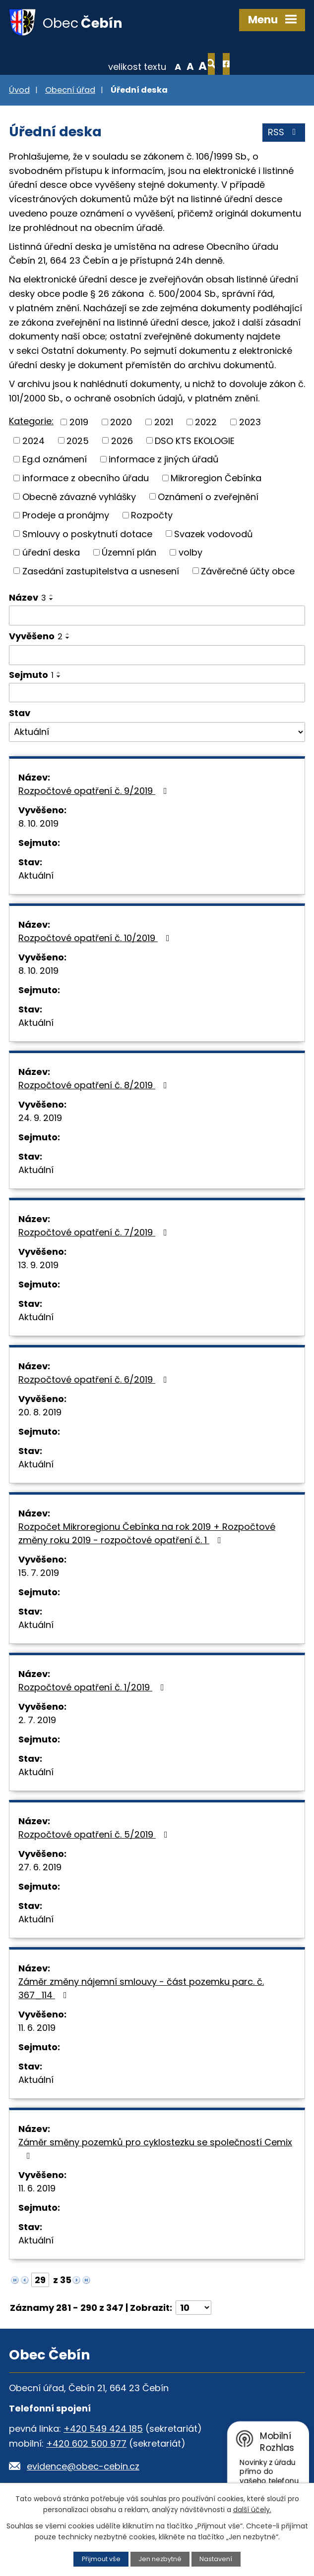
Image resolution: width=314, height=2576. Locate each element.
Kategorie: (31, 422)
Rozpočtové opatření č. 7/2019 (94, 1233)
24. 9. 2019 (40, 1119)
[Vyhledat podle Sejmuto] (157, 693)
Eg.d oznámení (54, 460)
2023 (250, 423)
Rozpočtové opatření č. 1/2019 (93, 1688)
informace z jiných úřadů (164, 460)
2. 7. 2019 (37, 1721)
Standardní (158, 66)
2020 (121, 423)
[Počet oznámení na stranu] (193, 2308)
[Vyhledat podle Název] (157, 616)
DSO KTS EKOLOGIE (195, 441)
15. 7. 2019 (38, 1574)
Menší (145, 66)
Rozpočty (152, 516)
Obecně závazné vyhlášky (79, 497)
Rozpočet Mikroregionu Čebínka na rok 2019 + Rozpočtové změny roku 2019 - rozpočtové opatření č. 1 (146, 1534)
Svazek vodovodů (213, 534)
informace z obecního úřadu (85, 478)
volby (190, 553)
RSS (284, 133)
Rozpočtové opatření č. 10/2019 (96, 939)
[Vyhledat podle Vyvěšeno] (157, 656)
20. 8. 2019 (40, 1413)
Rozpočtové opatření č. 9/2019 (94, 791)
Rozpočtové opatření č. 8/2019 (94, 1086)
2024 (33, 441)
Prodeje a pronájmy (65, 516)
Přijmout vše (101, 2559)
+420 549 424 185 (103, 2429)
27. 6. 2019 (40, 1868)
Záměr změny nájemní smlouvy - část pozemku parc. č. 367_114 (141, 1989)
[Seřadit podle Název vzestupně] (51, 596)
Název (27, 598)
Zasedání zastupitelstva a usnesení (100, 571)
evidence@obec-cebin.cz (83, 2467)
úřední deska (51, 553)
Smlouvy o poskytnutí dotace (87, 534)
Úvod (19, 91)
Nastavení (215, 2559)
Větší (171, 66)
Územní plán (129, 553)
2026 (122, 441)
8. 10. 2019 (38, 824)
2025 (77, 441)
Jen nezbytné (160, 2559)
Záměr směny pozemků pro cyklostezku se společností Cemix (155, 2149)
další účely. (252, 2510)
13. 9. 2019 (38, 1266)
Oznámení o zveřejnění (208, 497)
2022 (206, 423)
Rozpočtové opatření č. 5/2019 (95, 1835)
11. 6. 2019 (37, 2028)
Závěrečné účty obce (248, 571)
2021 (163, 423)
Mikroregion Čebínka (216, 478)
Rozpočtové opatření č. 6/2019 (94, 1380)
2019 (78, 423)
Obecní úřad (70, 91)
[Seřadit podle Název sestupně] (51, 600)
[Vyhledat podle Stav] (157, 733)
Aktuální (36, 876)
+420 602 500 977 (86, 2444)
